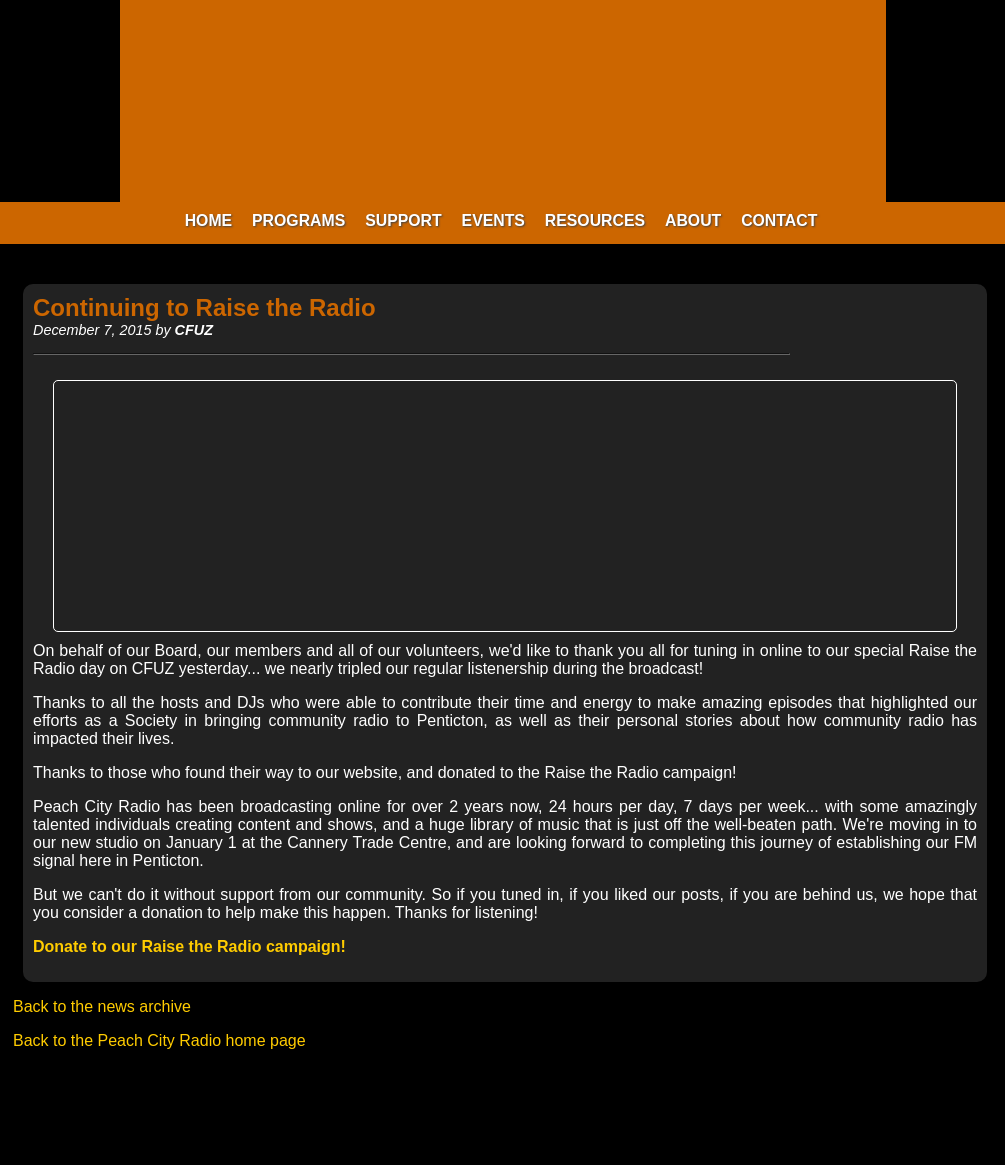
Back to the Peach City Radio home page (159, 1040)
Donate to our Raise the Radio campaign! (189, 946)
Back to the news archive (102, 1006)
